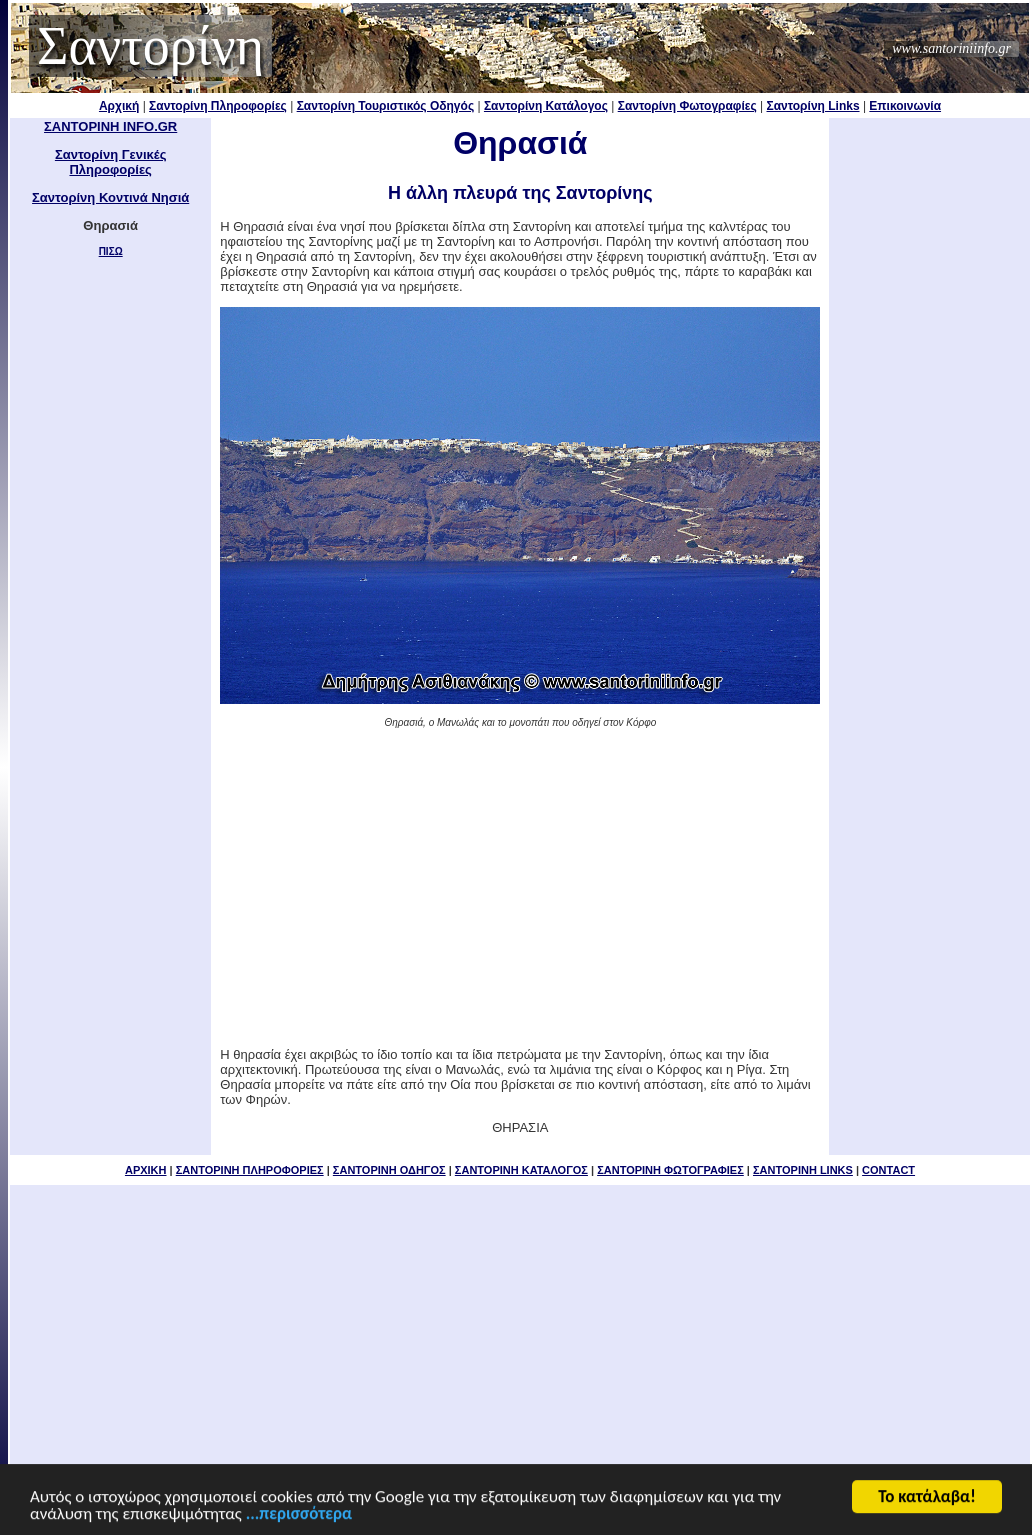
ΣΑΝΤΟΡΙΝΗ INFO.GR (110, 126)
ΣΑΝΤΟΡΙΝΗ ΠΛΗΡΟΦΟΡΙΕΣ (250, 1170)
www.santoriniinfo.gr (951, 48)
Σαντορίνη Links (813, 106)
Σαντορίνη (150, 46)
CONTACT (888, 1170)
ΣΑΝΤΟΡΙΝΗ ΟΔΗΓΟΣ (389, 1170)
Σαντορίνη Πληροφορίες (218, 106)
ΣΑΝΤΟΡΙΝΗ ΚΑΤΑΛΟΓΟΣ (521, 1170)
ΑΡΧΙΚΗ (146, 1170)
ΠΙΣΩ (111, 251)
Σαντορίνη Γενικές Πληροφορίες (111, 162)
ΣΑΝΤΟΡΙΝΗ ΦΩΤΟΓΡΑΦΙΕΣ (670, 1170)
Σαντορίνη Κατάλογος (546, 106)
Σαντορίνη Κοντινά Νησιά (110, 197)
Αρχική (119, 106)
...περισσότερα (299, 1522)
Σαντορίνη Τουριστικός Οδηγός (386, 106)
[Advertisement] (520, 886)
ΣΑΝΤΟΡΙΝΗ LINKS (803, 1170)
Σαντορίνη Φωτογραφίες (687, 106)
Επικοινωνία (905, 106)
